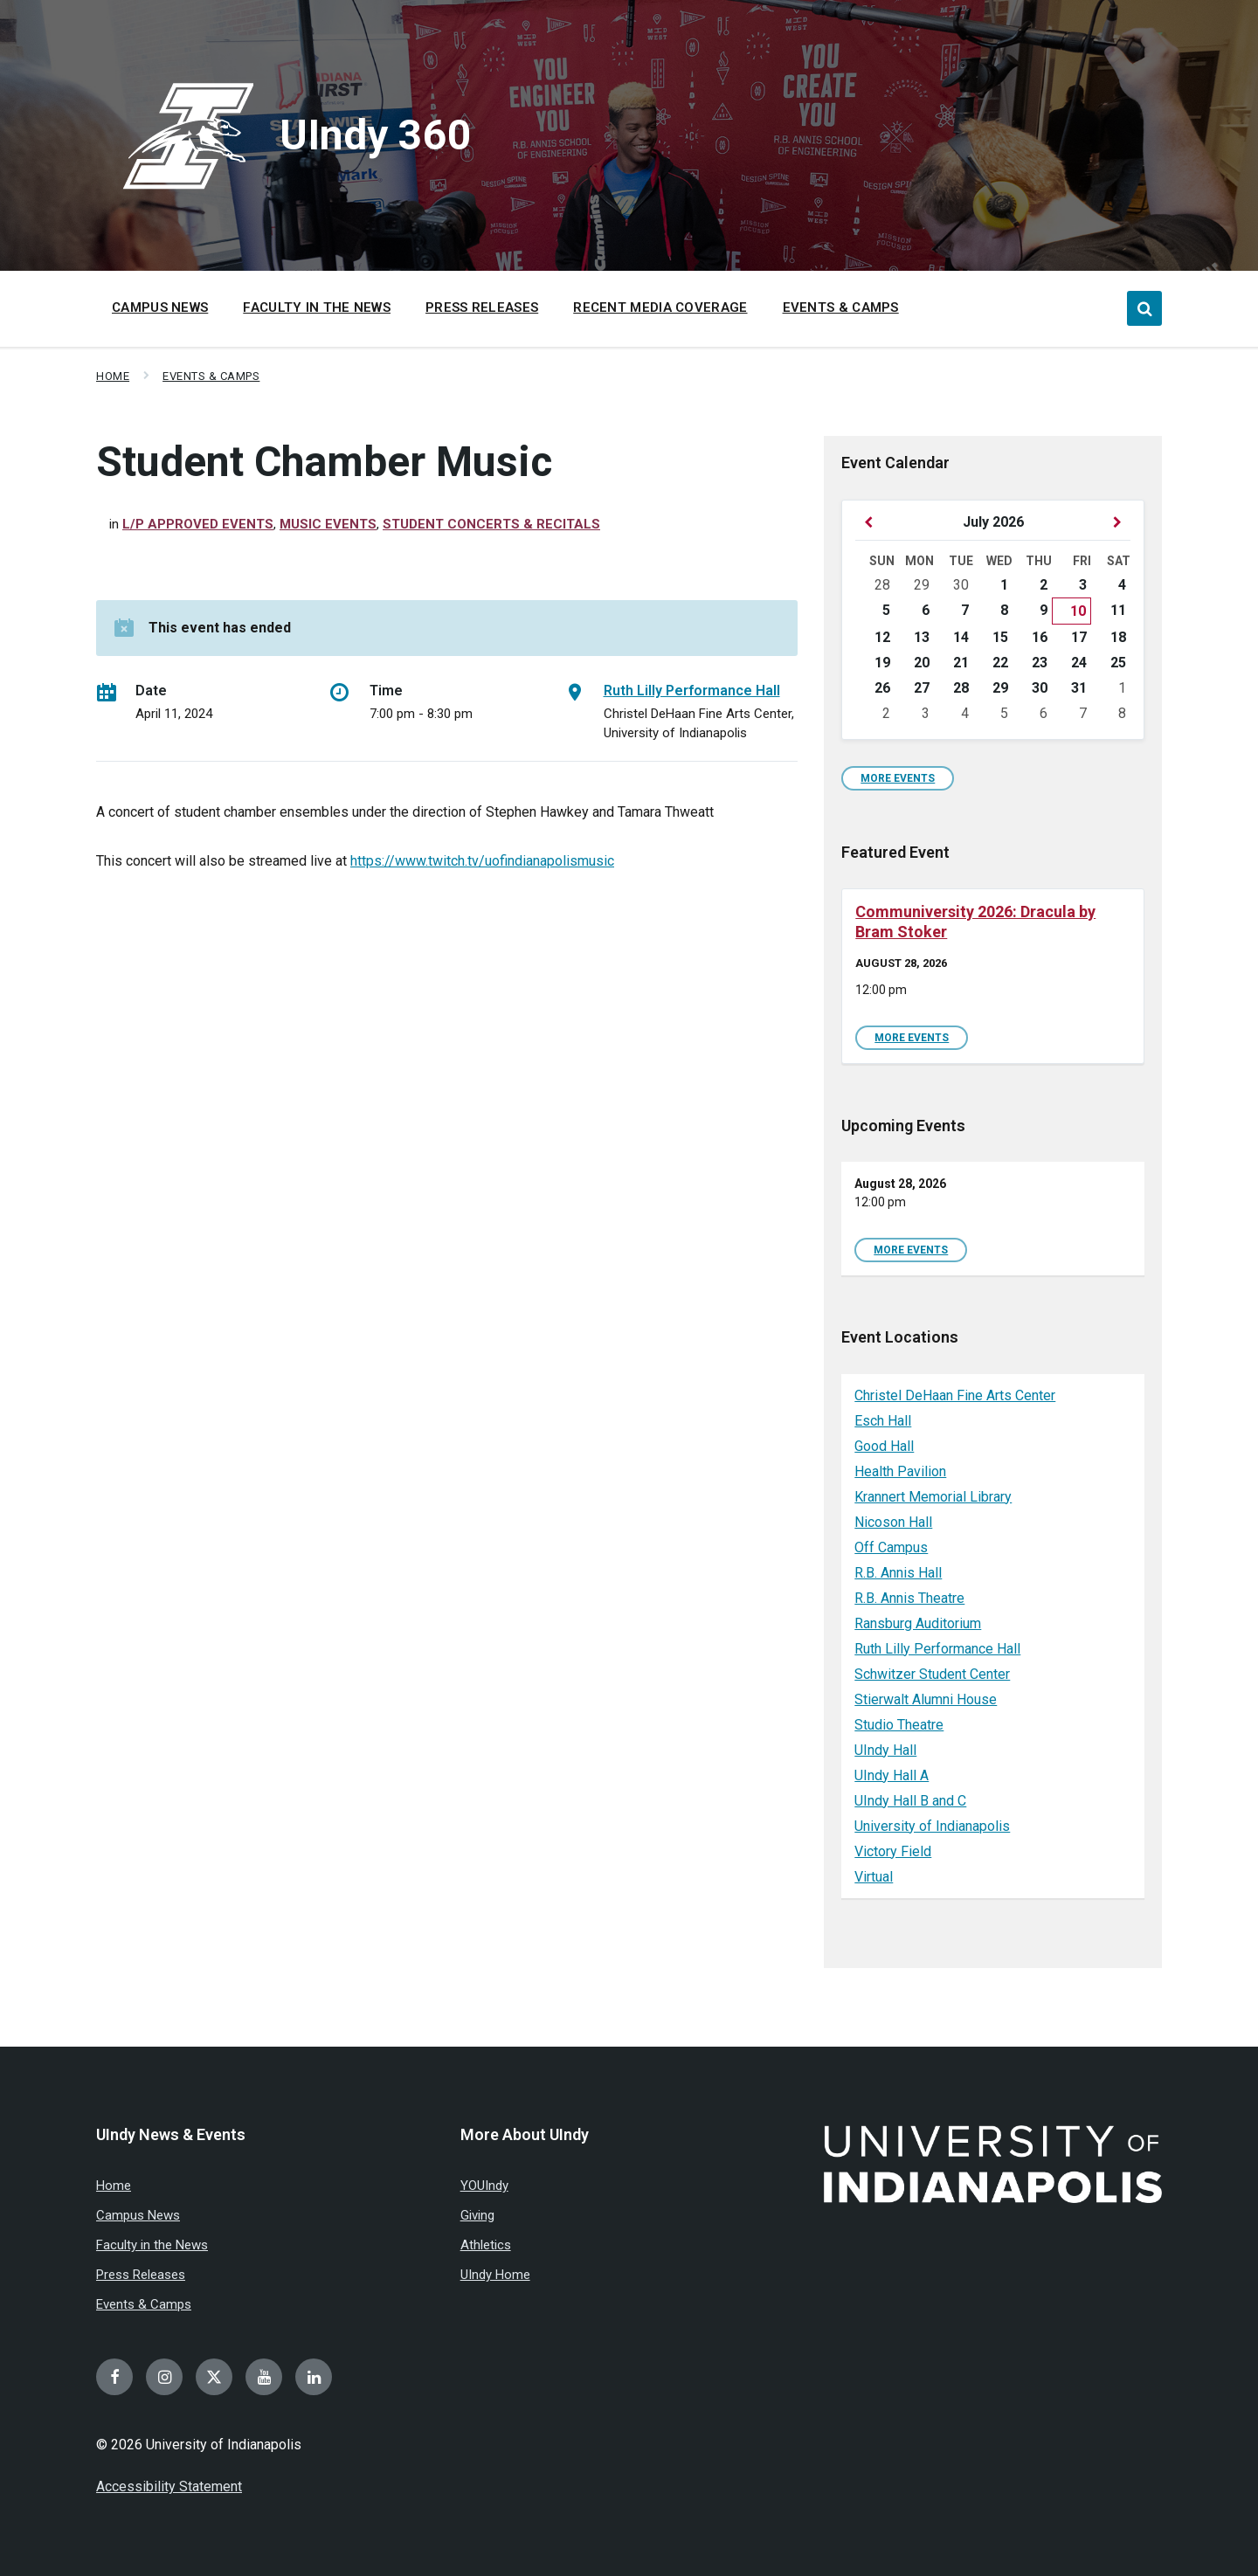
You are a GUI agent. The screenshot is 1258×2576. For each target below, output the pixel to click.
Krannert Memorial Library (933, 1496)
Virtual (873, 1876)
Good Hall (884, 1446)
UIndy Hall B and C (910, 1800)
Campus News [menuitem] (160, 307)
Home (112, 376)
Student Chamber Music (324, 462)
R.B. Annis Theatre (909, 1598)
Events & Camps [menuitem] (841, 307)
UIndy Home (495, 2274)
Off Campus (891, 1547)
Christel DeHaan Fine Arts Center (954, 1395)
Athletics (485, 2245)
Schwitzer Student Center (932, 1674)
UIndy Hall (885, 1750)
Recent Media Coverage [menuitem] (660, 307)
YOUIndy (484, 2185)
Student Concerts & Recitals (491, 524)
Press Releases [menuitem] (481, 307)
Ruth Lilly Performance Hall (692, 690)
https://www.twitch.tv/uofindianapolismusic (482, 861)
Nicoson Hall (893, 1522)
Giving (477, 2215)
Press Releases (140, 2274)
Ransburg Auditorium (917, 1623)
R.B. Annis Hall (898, 1572)
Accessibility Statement (169, 2486)
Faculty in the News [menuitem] (317, 307)
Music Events (328, 524)
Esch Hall (882, 1420)
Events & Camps (210, 376)
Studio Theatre (899, 1724)
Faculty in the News (152, 2245)
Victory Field (892, 1851)
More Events (898, 778)
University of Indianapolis (932, 1826)
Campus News (138, 2215)
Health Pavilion (900, 1471)
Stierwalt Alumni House (925, 1699)
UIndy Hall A (891, 1775)
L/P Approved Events (197, 524)
